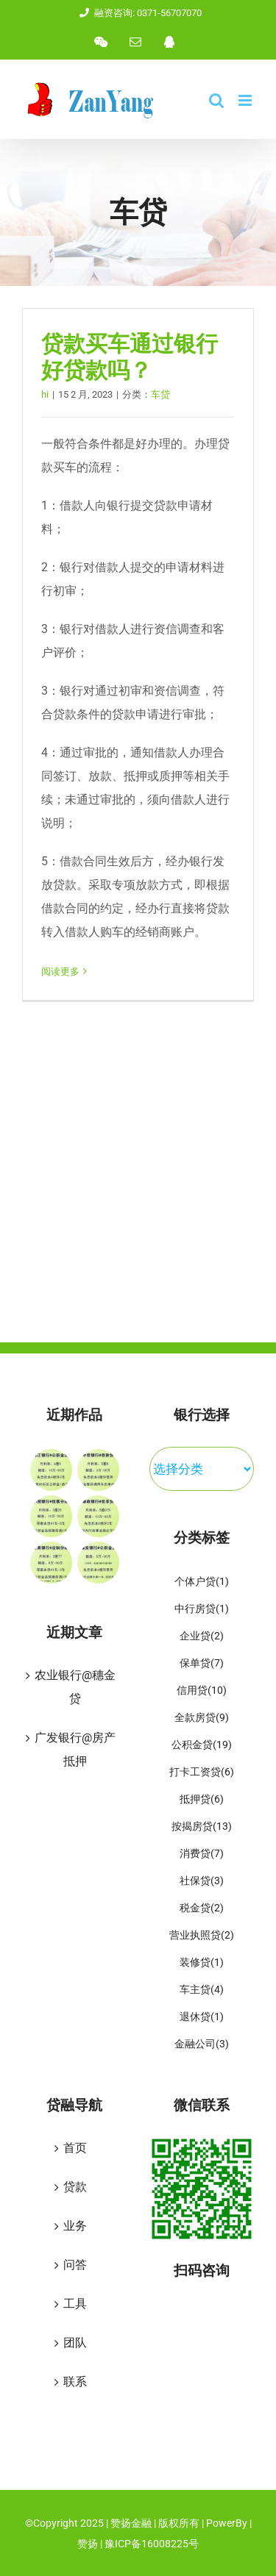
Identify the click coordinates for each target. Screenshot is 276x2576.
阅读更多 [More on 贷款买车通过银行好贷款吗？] (60, 971)
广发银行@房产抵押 (75, 1749)
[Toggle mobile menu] (246, 100)
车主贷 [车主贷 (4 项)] (202, 1990)
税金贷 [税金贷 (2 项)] (202, 1908)
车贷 (160, 394)
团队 (75, 2343)
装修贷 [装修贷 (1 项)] (202, 1963)
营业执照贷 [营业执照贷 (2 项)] (201, 1936)
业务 (75, 2226)
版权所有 (178, 2523)
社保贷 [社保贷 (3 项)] (202, 1881)
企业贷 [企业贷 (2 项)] (202, 1636)
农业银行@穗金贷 (75, 1687)
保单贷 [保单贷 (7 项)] (202, 1664)
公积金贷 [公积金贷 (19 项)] (201, 1745)
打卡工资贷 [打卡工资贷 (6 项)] (201, 1772)
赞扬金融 (132, 2523)
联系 (75, 2382)
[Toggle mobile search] (216, 100)
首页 (75, 2148)
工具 (75, 2304)
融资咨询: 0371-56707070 (138, 12)
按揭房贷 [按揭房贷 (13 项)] (201, 1827)
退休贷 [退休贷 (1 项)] (202, 2017)
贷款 (75, 2187)
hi (45, 394)
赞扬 (87, 2544)
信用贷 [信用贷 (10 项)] (202, 1691)
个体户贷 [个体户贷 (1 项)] (201, 1582)
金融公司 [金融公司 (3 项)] (201, 2044)
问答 (75, 2265)
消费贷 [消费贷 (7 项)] (202, 1854)
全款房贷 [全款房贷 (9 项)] (201, 1718)
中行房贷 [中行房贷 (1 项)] (201, 1609)
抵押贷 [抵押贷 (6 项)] (202, 1800)
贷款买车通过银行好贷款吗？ (129, 357)
